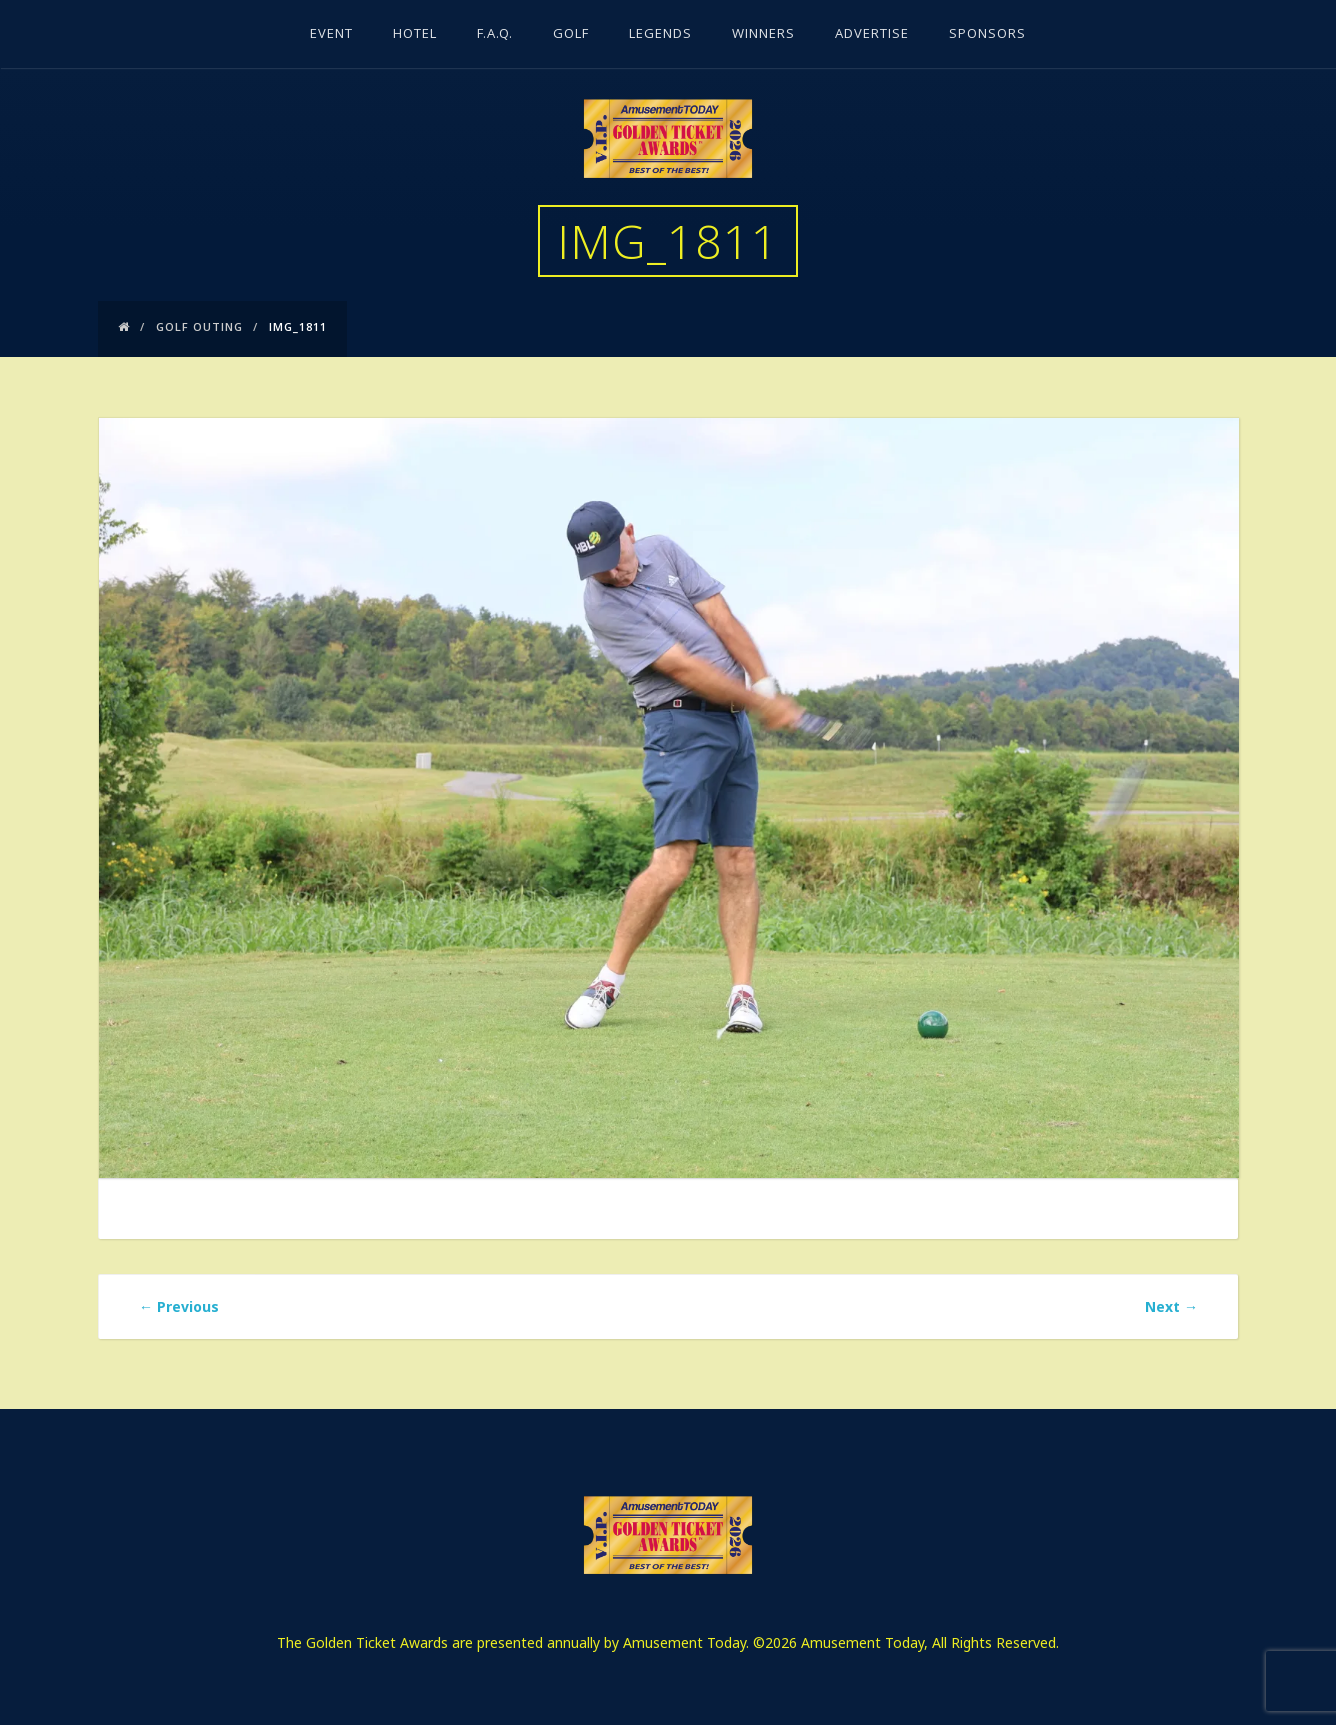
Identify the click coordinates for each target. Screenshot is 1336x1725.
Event (331, 35)
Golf (571, 35)
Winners (763, 35)
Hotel (415, 35)
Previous (179, 1306)
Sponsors (987, 35)
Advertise (872, 35)
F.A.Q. (495, 35)
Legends (660, 35)
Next (1171, 1306)
